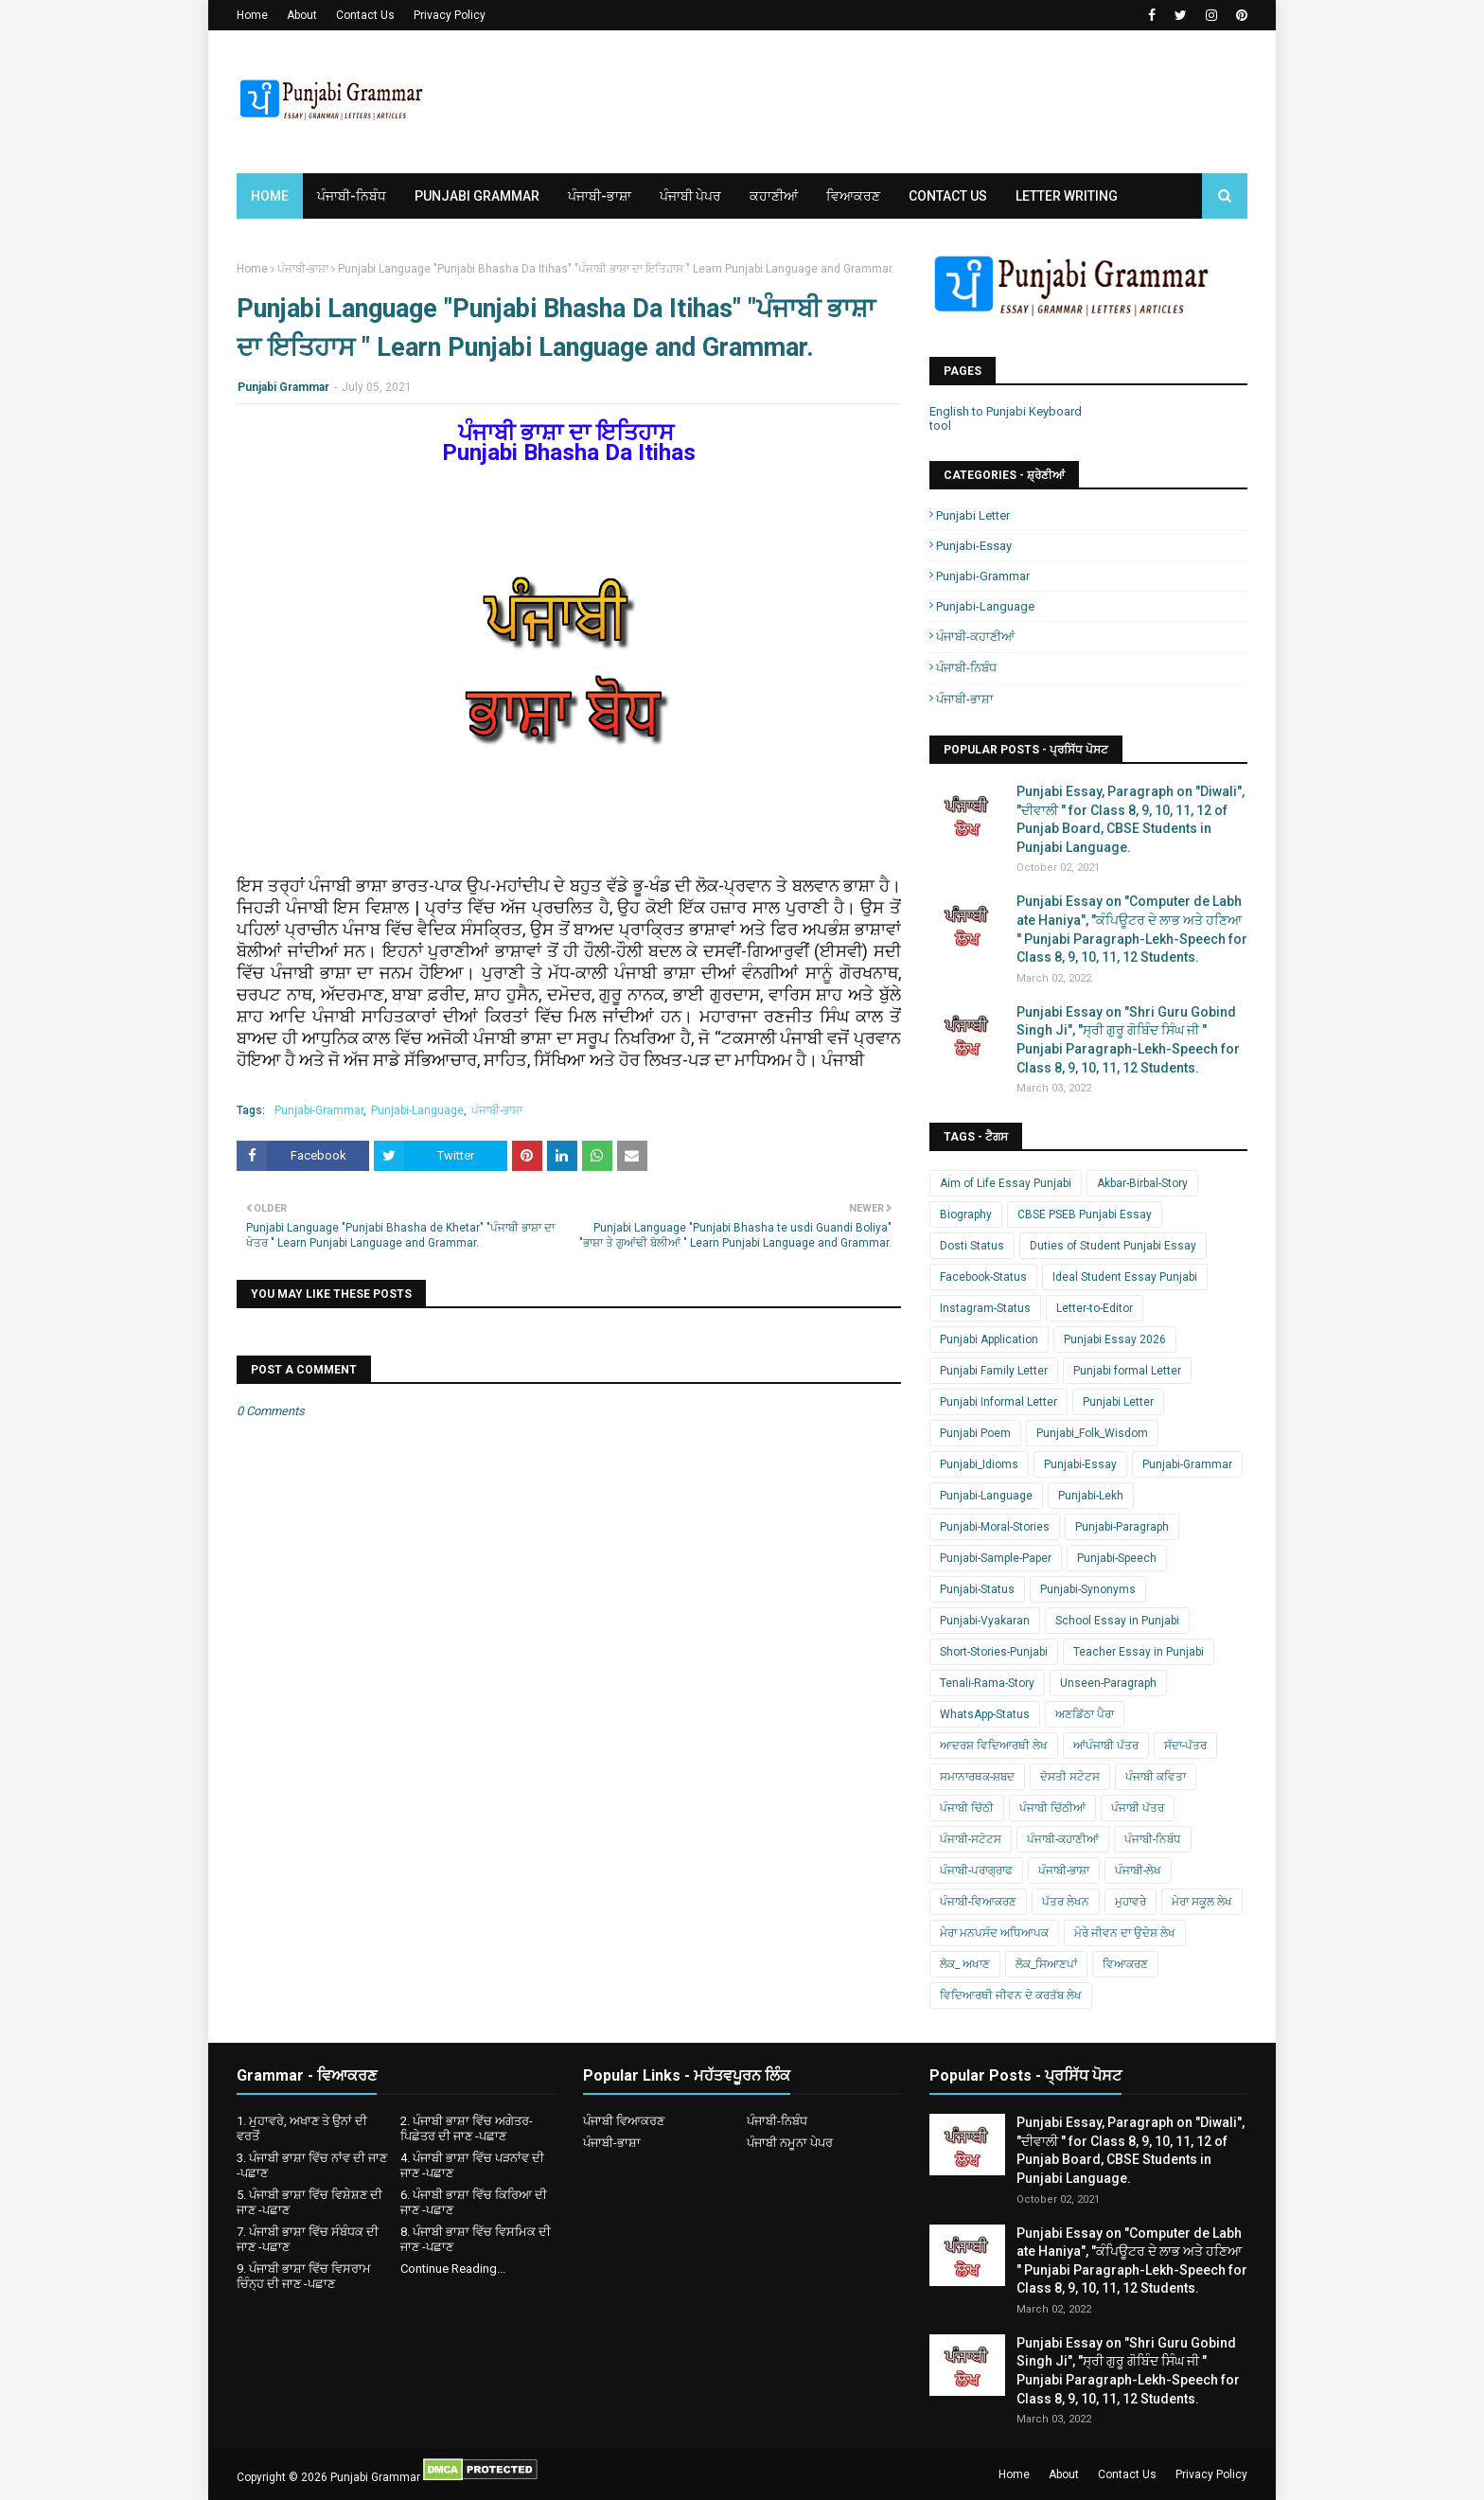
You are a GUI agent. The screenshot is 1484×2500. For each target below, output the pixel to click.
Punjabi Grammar (283, 387)
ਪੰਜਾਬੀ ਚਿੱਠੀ (967, 1808)
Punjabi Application (989, 1339)
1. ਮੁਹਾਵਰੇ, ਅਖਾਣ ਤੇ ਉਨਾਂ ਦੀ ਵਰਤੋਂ (302, 2128)
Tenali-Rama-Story (987, 1683)
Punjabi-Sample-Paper (995, 1558)
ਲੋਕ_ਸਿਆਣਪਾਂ (1046, 1964)
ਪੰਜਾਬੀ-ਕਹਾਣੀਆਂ (975, 636)
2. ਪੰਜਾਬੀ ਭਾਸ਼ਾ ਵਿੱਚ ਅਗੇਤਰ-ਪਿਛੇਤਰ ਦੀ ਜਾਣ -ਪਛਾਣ (466, 2128)
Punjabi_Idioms (979, 1464)
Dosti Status (972, 1245)
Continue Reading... (452, 2268)
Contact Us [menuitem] (948, 196)
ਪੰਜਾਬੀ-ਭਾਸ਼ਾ (302, 268)
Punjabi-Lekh (1090, 1495)
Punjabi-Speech (1117, 1558)
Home (252, 15)
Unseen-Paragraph (1108, 1683)
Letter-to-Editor (1094, 1308)
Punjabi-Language (417, 1110)
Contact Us (365, 15)
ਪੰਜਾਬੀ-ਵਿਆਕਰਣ (978, 1901)
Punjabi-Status (977, 1589)
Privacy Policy (450, 15)
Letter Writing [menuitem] (1067, 196)
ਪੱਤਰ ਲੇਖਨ (1065, 1901)
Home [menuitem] (270, 196)
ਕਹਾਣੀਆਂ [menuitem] (774, 196)
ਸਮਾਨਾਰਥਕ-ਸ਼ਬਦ (977, 1776)
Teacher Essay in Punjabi (1138, 1651)
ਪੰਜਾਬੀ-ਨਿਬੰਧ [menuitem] (351, 196)
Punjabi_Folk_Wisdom (1092, 1433)
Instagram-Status (985, 1308)
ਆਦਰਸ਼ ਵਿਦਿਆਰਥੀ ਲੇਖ (994, 1745)
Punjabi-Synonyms (1088, 1589)
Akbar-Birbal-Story (1142, 1183)
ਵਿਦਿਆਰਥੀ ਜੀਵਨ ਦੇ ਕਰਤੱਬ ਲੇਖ (1011, 1995)
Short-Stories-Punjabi (994, 1651)
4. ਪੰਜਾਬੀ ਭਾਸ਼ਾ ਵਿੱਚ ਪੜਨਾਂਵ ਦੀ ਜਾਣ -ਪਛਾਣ (472, 2165)
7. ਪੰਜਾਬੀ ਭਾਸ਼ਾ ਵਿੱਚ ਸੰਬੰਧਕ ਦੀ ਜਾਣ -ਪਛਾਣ (308, 2239)
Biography (966, 1214)
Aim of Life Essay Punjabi (1005, 1183)
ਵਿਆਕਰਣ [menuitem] (853, 196)
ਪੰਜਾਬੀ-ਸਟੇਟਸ (970, 1839)
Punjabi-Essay (974, 546)
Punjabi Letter (973, 515)
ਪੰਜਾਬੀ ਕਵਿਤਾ (1155, 1776)
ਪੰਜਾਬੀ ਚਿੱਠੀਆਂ (1052, 1808)
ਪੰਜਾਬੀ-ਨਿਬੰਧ (966, 668)
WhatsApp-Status (985, 1714)
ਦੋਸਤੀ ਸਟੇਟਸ (1070, 1776)
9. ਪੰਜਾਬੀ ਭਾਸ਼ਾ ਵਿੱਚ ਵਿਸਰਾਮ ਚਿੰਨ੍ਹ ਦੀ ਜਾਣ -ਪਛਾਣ (304, 2276)
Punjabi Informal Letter (998, 1402)
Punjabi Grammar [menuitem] (477, 196)
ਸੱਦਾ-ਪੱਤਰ (1185, 1745)
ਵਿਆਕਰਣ (1125, 1964)
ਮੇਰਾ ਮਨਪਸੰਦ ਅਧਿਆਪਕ (994, 1933)
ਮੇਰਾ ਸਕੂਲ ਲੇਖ (1202, 1901)
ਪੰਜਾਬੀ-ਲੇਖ (1138, 1870)
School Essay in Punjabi (1117, 1620)
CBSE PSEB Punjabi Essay (1084, 1214)
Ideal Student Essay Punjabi (1124, 1277)
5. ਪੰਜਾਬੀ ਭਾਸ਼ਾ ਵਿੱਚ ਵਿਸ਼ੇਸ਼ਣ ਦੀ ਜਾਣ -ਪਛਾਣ (309, 2202)
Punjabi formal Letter (1127, 1370)
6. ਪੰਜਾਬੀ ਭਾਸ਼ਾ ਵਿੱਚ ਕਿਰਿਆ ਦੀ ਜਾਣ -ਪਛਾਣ (473, 2202)
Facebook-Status (983, 1277)
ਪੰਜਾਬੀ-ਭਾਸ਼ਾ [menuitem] (599, 196)
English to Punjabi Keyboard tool (1005, 418)
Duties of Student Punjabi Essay (1113, 1245)
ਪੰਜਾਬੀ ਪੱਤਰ (1137, 1808)
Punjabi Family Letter (994, 1370)
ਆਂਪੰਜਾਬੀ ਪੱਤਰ (1106, 1745)
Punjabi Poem (975, 1433)
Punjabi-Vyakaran (985, 1620)
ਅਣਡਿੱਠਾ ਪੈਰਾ (1084, 1714)
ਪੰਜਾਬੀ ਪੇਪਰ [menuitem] (690, 196)
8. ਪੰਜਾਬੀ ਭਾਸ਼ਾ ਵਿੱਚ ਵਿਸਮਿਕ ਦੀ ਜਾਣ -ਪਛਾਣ (475, 2239)
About (302, 15)
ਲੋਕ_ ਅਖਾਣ (965, 1964)
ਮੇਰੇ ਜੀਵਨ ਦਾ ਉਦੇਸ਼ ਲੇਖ (1124, 1933)
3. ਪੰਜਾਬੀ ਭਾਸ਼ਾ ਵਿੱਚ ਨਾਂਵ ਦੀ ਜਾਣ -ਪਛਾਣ (312, 2165)
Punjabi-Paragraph (1122, 1527)
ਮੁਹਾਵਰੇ (1130, 1901)
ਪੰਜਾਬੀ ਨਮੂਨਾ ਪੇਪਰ (790, 2143)
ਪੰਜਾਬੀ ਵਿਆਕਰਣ (623, 2121)
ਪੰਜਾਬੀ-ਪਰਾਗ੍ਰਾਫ (976, 1870)
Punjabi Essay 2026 (1115, 1339)
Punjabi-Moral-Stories (995, 1527)
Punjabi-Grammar (318, 1110)
